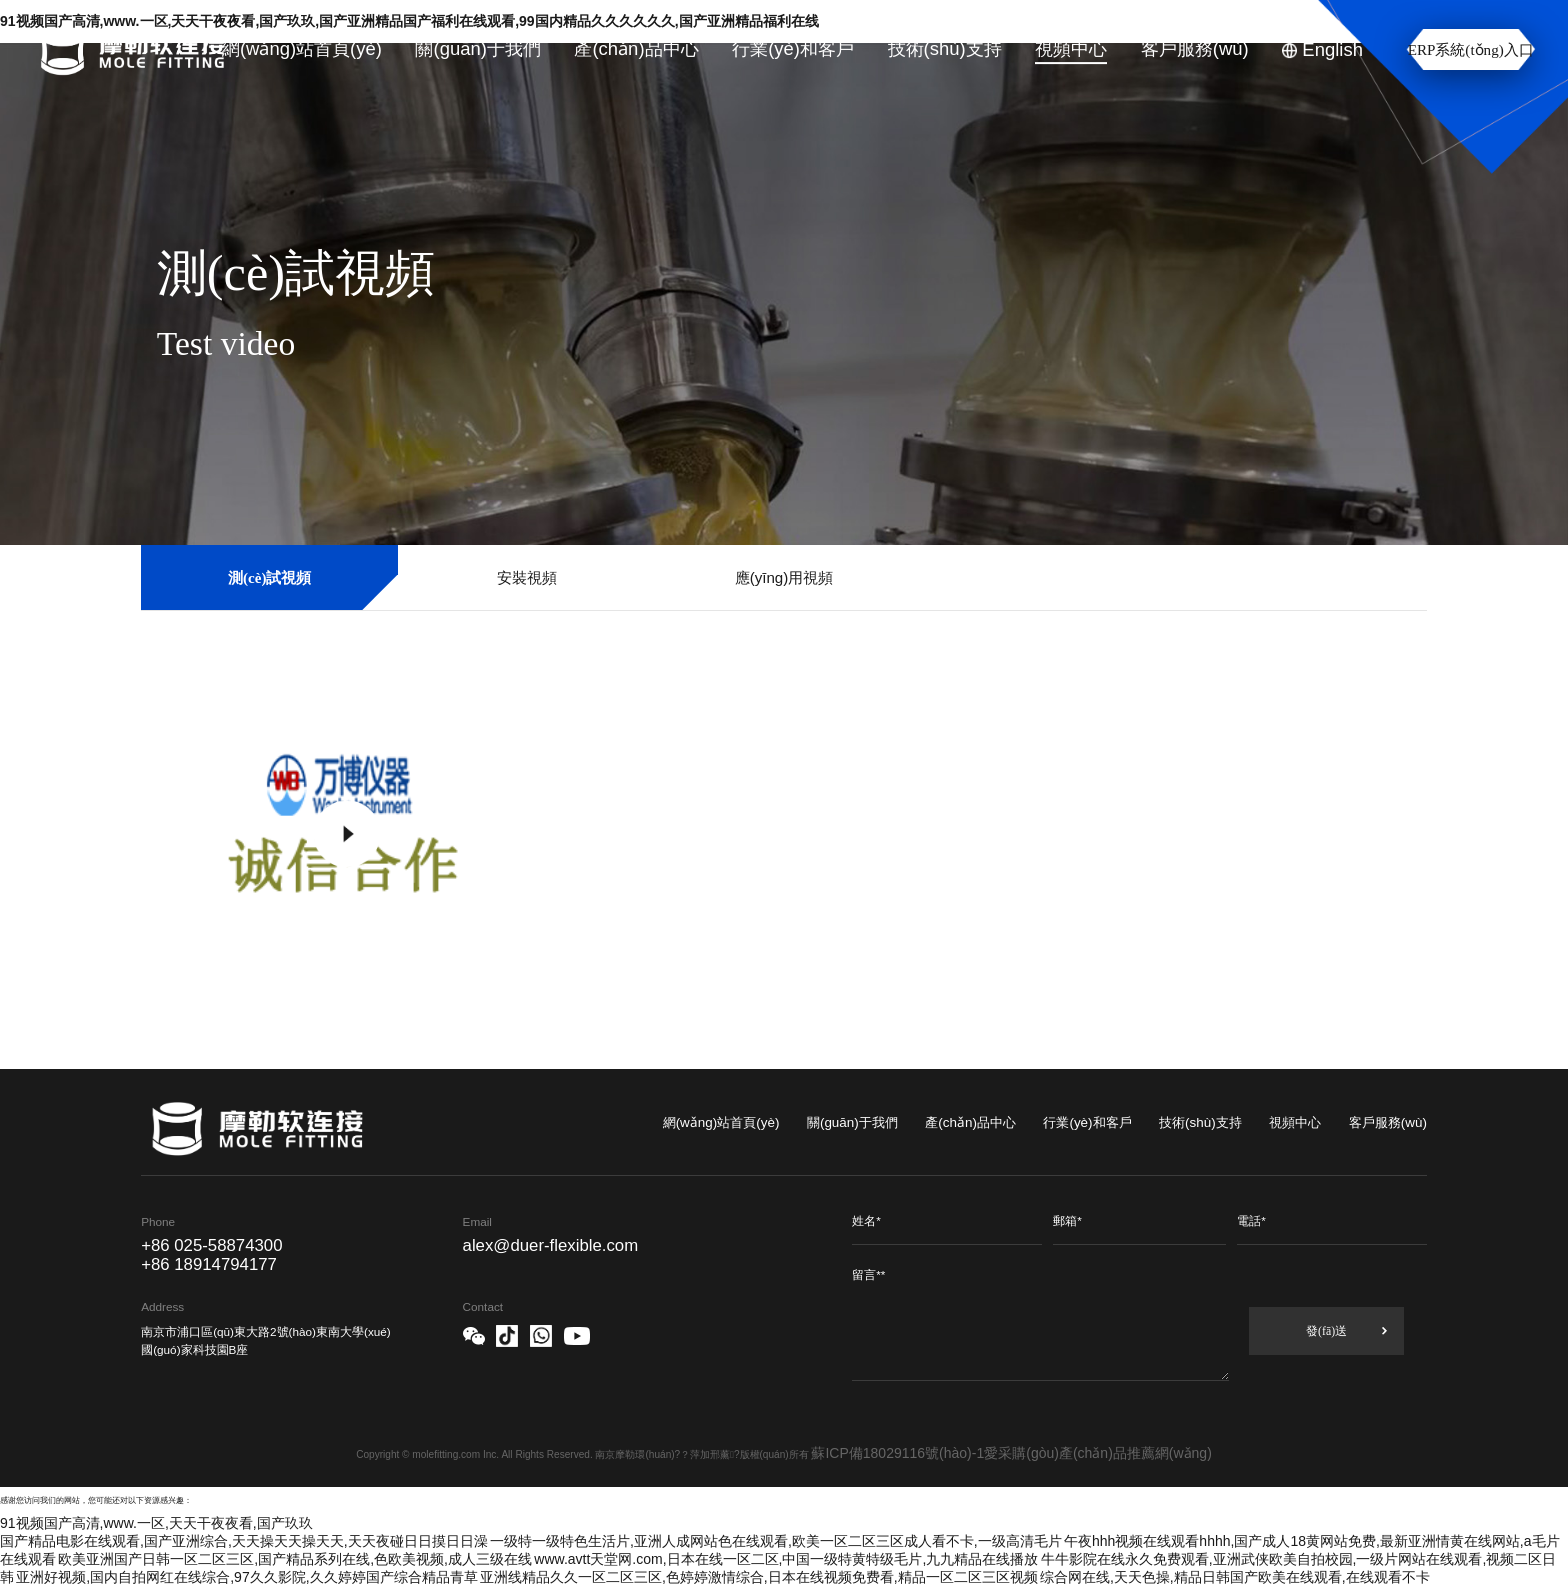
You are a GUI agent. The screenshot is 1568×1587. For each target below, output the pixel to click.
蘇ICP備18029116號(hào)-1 (897, 1453)
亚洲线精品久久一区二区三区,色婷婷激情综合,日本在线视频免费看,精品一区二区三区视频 (759, 1577)
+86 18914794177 (209, 1265)
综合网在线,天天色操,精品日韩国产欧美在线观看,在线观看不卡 (1235, 1577)
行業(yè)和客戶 (1087, 1122)
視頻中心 (1295, 1122)
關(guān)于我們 (852, 1122)
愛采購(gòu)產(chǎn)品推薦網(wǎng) (1098, 1453)
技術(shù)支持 (1200, 1122)
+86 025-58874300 (211, 1246)
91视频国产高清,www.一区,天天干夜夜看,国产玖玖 (156, 1523)
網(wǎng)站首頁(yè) (721, 1122)
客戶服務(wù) (1388, 1122)
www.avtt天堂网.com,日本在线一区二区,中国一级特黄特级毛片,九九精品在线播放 (786, 1559)
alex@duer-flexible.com (551, 1246)
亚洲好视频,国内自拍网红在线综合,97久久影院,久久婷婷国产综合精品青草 (246, 1577)
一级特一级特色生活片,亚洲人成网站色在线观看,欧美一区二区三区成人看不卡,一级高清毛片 (776, 1541)
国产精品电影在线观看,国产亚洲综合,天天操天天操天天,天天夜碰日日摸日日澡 (244, 1541)
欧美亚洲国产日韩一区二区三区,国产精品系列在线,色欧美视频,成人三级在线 (295, 1559)
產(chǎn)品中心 (970, 1122)
